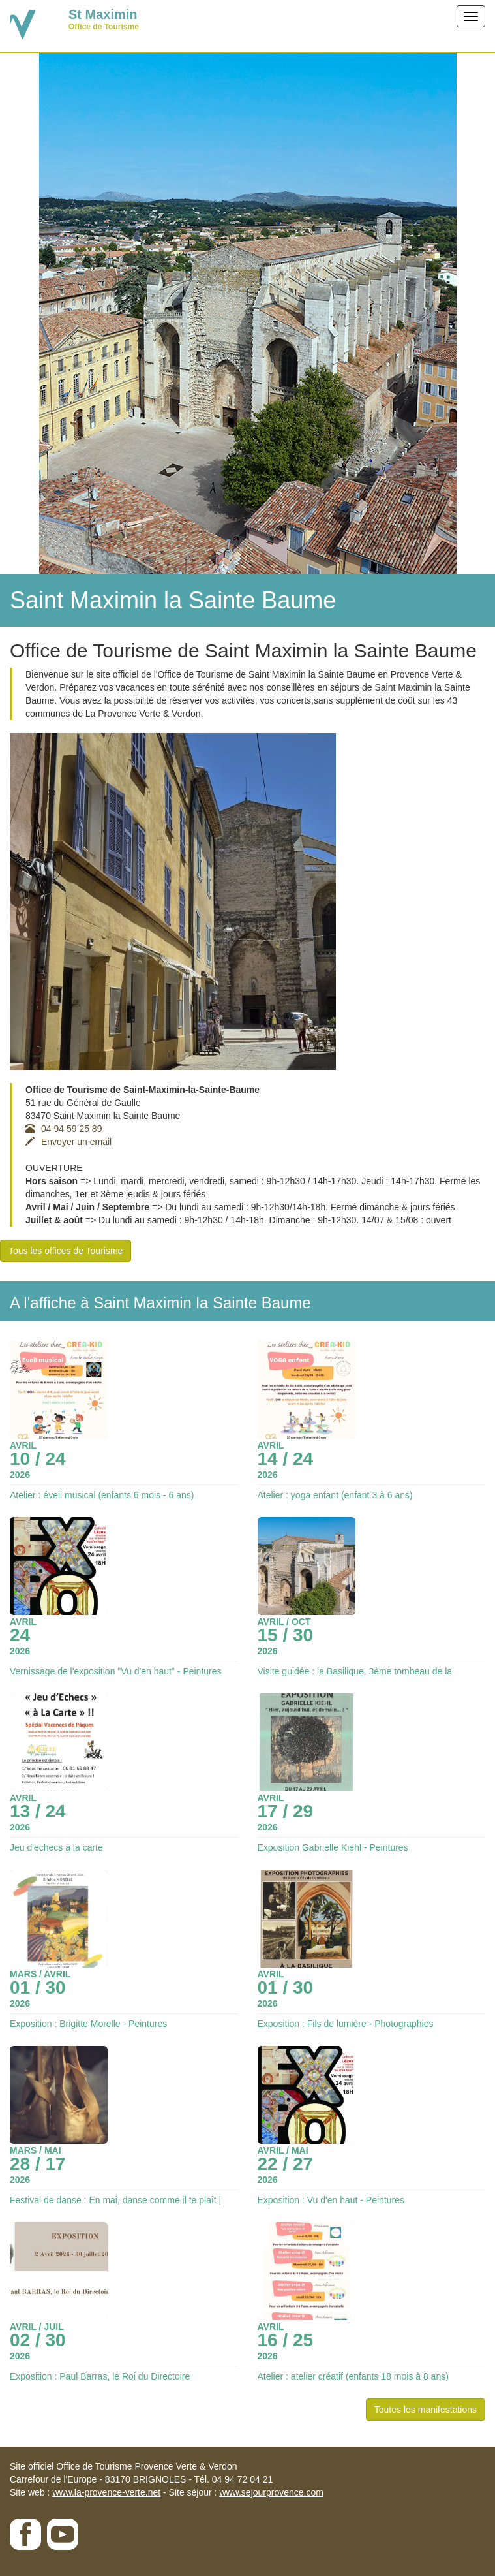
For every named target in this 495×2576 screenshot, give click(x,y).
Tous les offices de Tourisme (65, 1251)
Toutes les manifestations (425, 2409)
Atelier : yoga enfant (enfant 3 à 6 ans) (335, 1495)
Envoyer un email (68, 1142)
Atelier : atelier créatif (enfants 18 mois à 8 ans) (353, 2376)
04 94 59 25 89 (63, 1128)
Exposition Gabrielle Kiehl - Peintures (333, 1847)
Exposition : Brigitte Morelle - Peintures (88, 2023)
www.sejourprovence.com (271, 2492)
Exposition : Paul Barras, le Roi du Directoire (100, 2376)
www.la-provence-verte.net (106, 2492)
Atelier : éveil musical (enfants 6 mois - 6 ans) (102, 1495)
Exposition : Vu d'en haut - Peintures (331, 2200)
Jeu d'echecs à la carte (56, 1847)
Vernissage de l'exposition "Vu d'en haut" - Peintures (116, 1671)
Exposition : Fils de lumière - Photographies (346, 2023)
